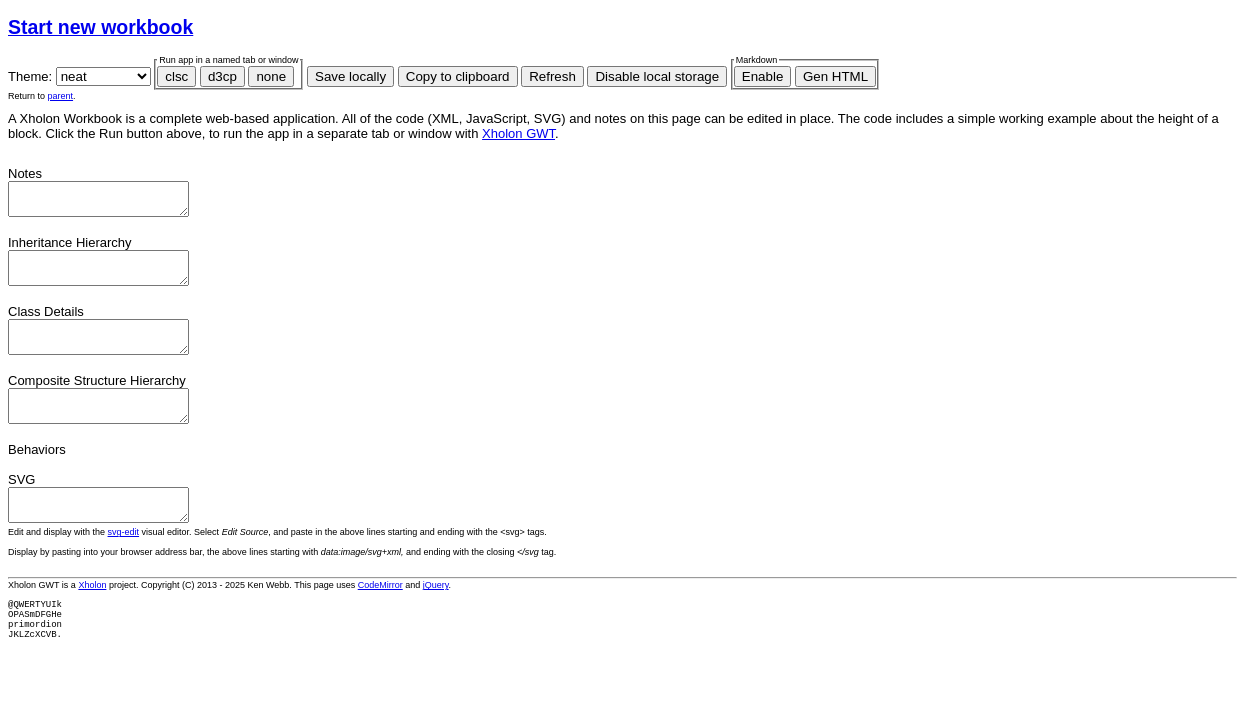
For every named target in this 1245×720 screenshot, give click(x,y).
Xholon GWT (518, 133)
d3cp (222, 76)
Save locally (350, 76)
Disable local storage (657, 76)
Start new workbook (100, 27)
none (271, 76)
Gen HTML (835, 76)
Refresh (552, 76)
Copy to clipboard (458, 76)
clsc (176, 76)
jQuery (436, 615)
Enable (763, 76)
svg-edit (124, 562)
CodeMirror (380, 615)
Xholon (92, 615)
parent (61, 96)
